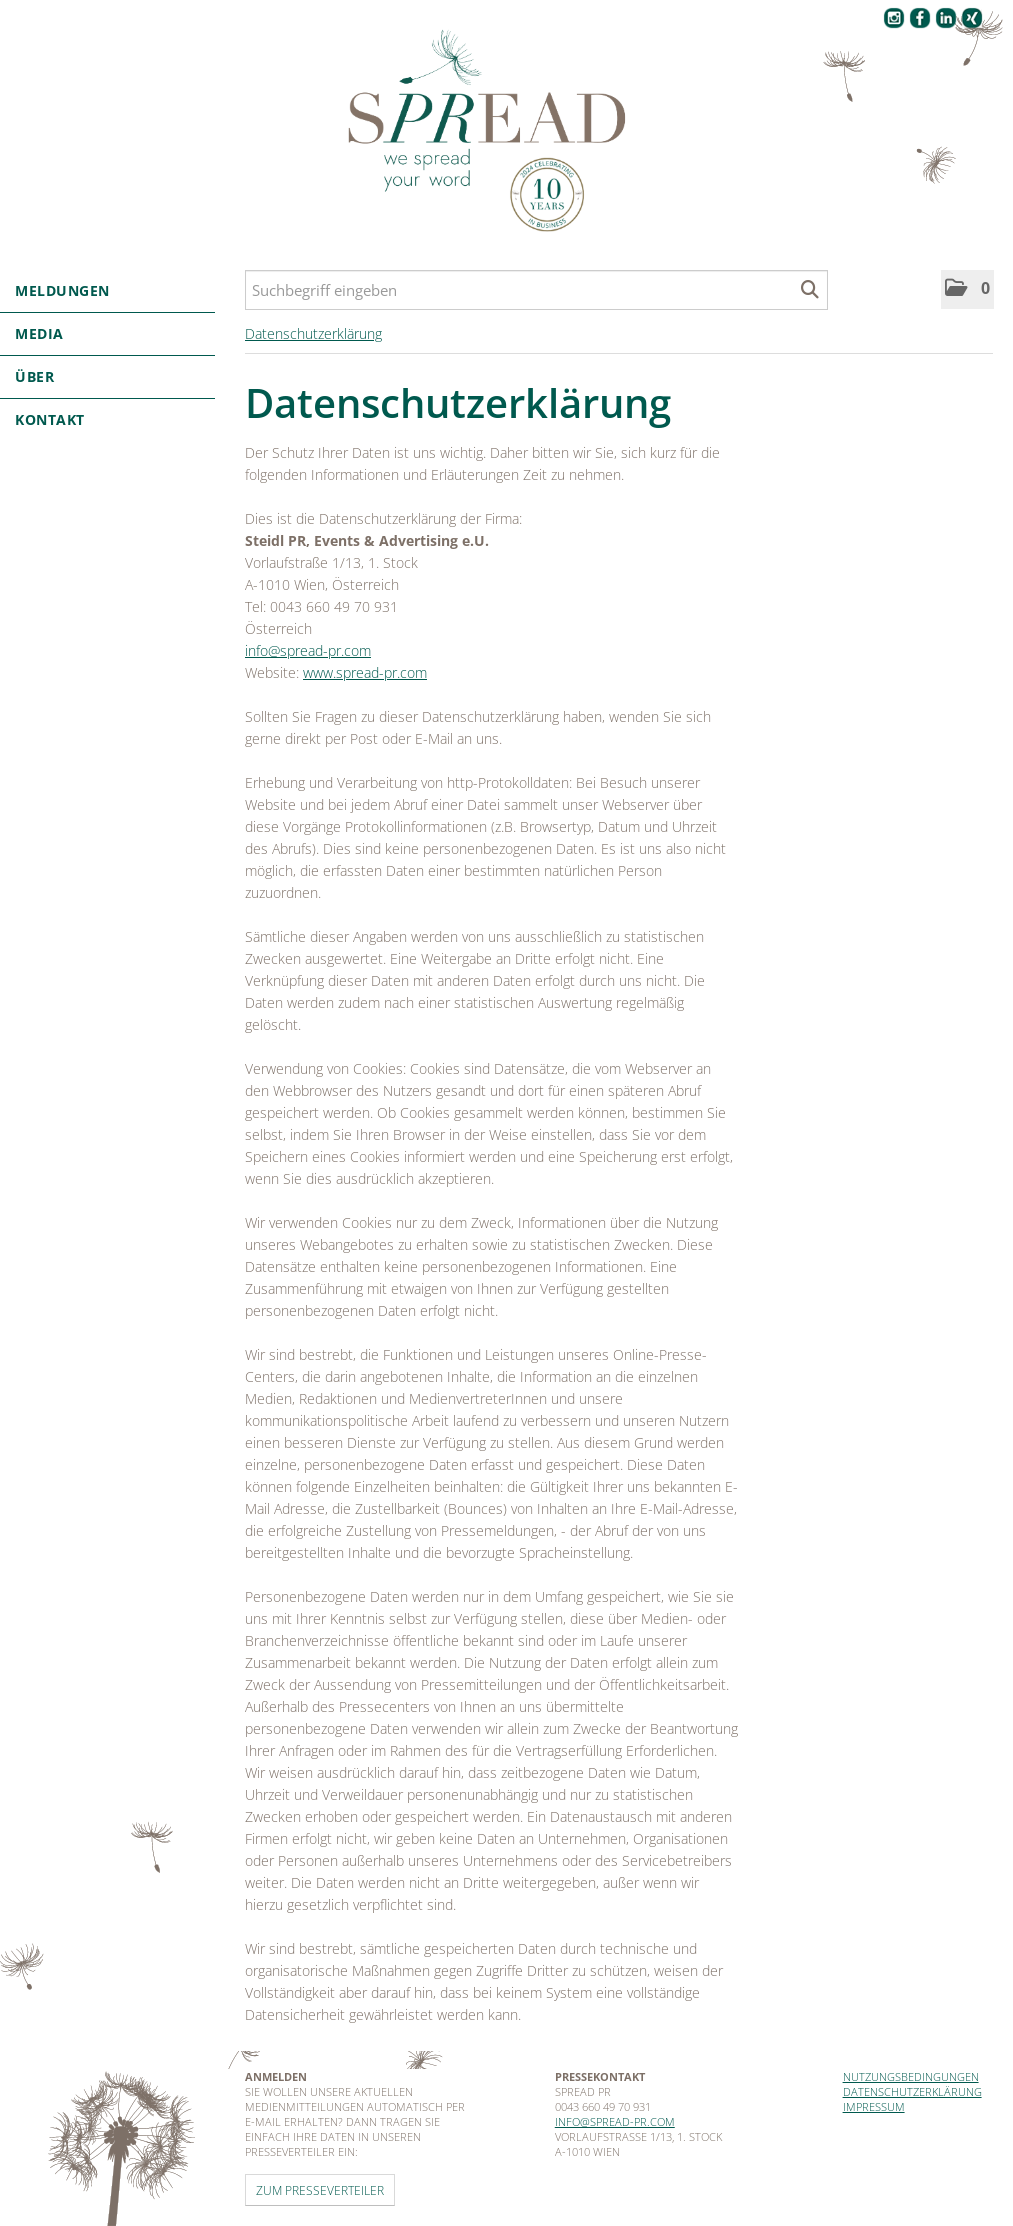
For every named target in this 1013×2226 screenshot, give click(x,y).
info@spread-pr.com (308, 650)
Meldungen (107, 290)
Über (107, 376)
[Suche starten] (810, 290)
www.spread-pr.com (365, 672)
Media (107, 333)
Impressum (874, 2106)
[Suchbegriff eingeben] (536, 290)
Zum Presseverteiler (320, 2190)
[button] (967, 289)
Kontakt (50, 419)
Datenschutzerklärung (313, 333)
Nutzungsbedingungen (911, 2076)
